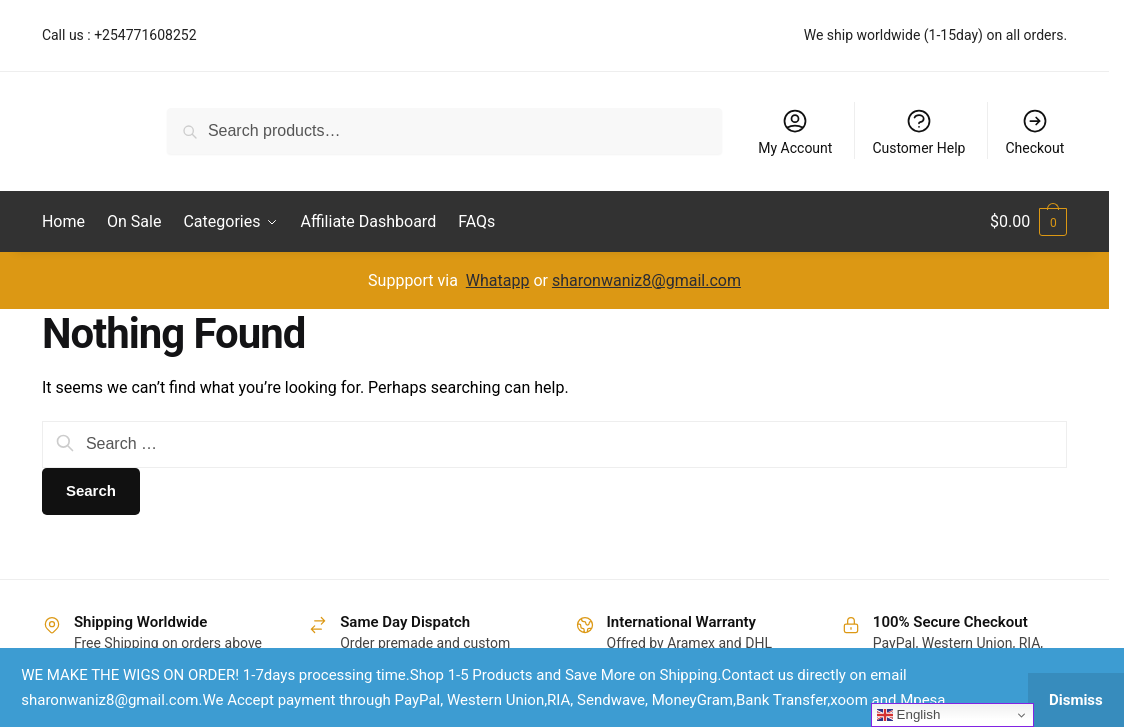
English (908, 715)
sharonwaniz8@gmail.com (646, 280)
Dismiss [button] (1076, 700)
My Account (795, 131)
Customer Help (918, 131)
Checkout (1034, 131)
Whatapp (498, 280)
